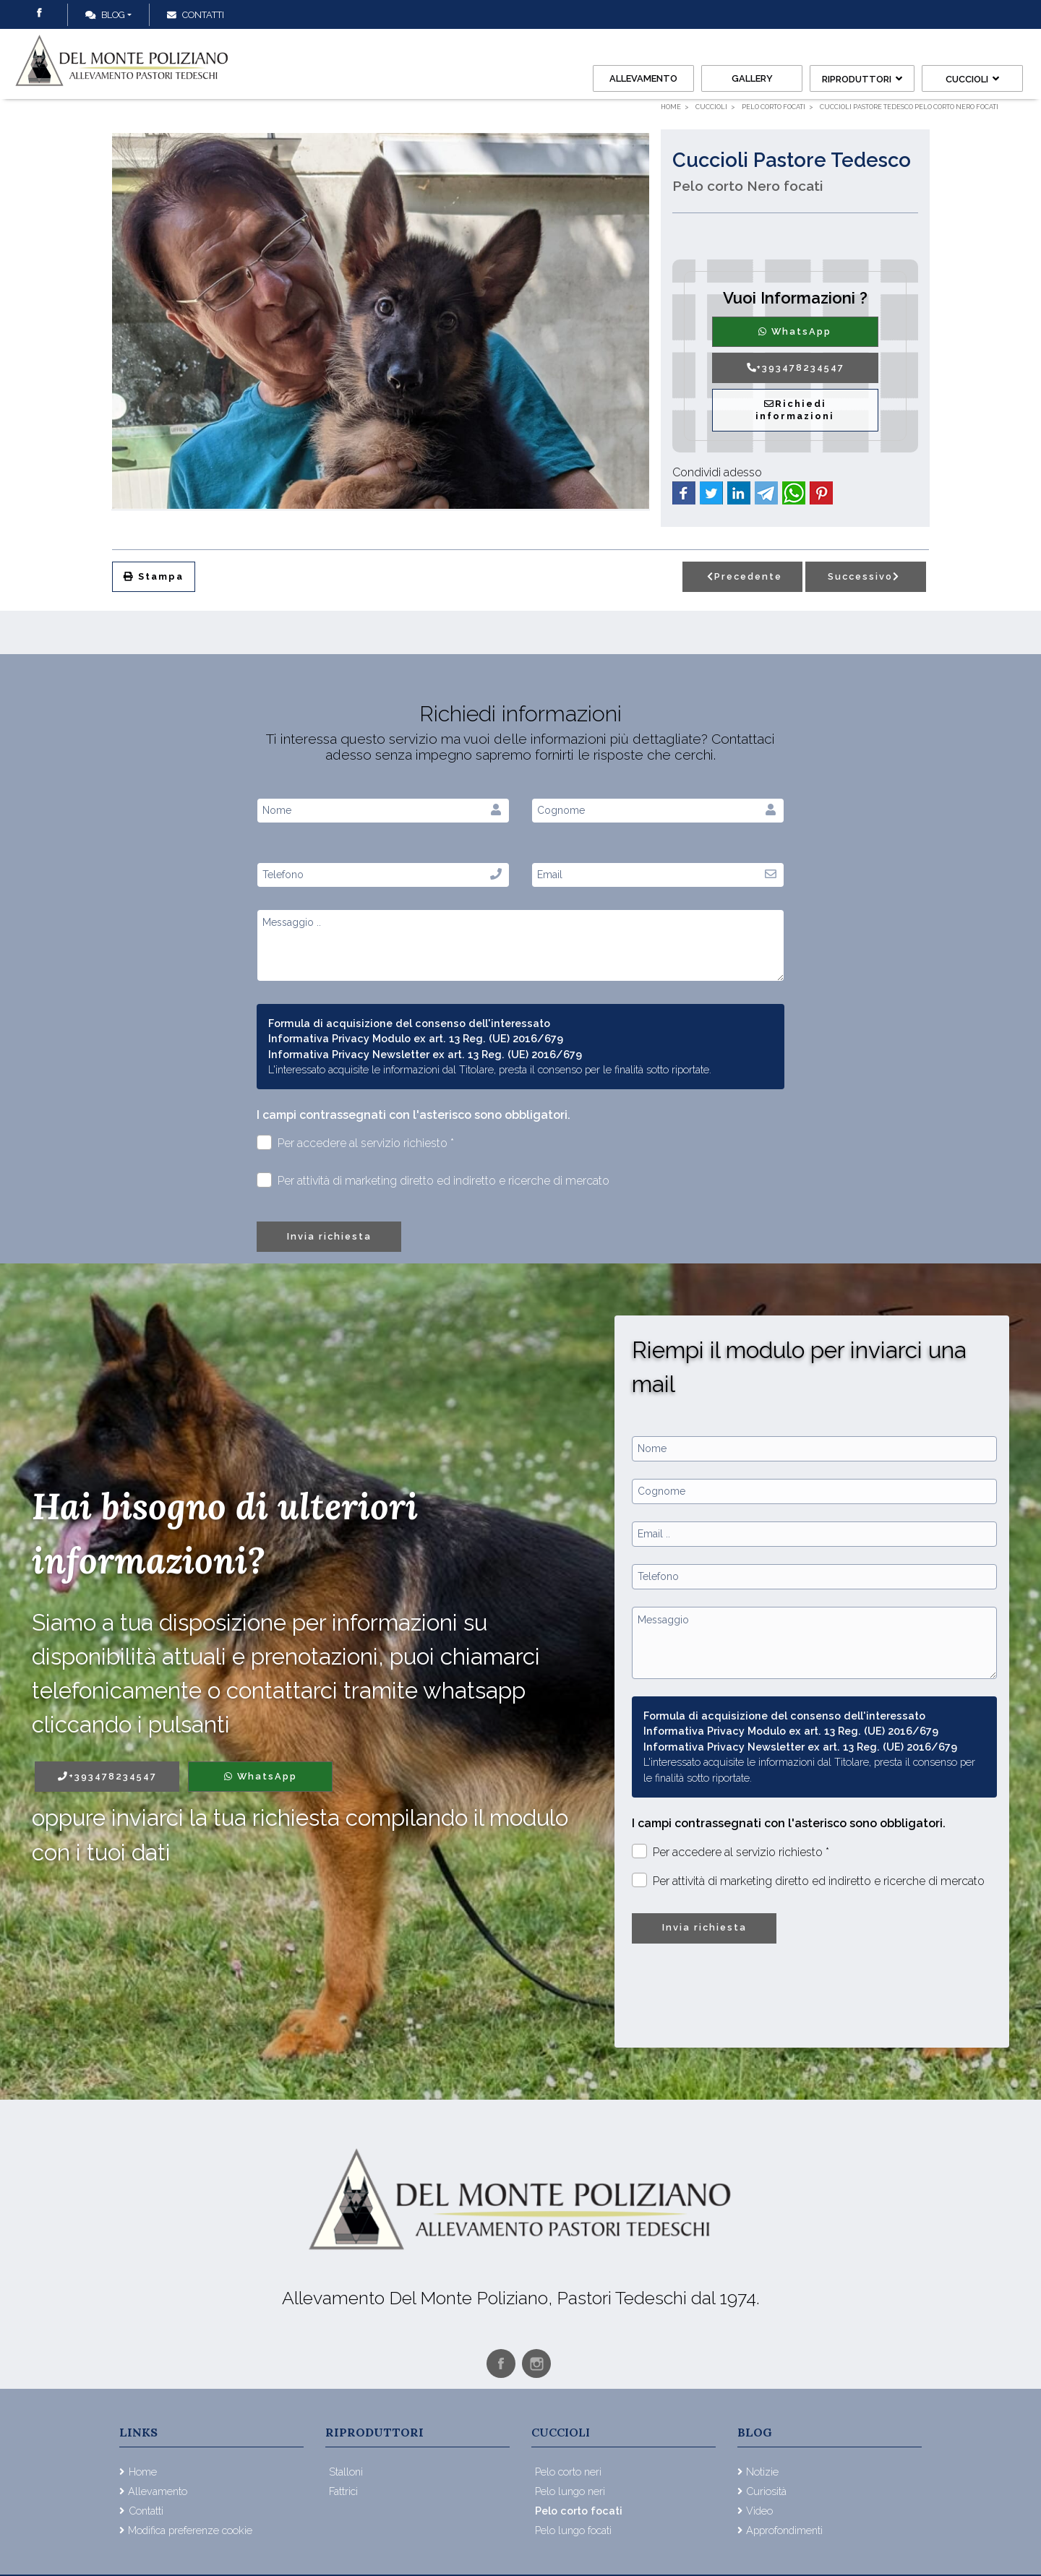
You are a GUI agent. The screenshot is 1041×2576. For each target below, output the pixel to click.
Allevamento (643, 78)
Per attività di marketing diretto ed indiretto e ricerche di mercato (433, 1180)
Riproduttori (862, 79)
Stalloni (346, 2471)
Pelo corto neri (568, 2471)
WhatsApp (794, 331)
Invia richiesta (329, 1236)
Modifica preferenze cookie (190, 2530)
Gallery (752, 78)
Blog (105, 14)
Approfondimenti (784, 2530)
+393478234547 (794, 367)
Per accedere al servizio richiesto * (355, 1142)
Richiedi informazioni (794, 409)
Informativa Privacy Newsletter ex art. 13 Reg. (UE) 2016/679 (425, 1054)
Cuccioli (972, 79)
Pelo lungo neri (570, 2491)
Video (759, 2510)
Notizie (762, 2471)
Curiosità (766, 2491)
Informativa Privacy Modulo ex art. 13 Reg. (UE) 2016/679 (415, 1038)
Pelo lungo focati (573, 2530)
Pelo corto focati (578, 2510)
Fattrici (343, 2491)
